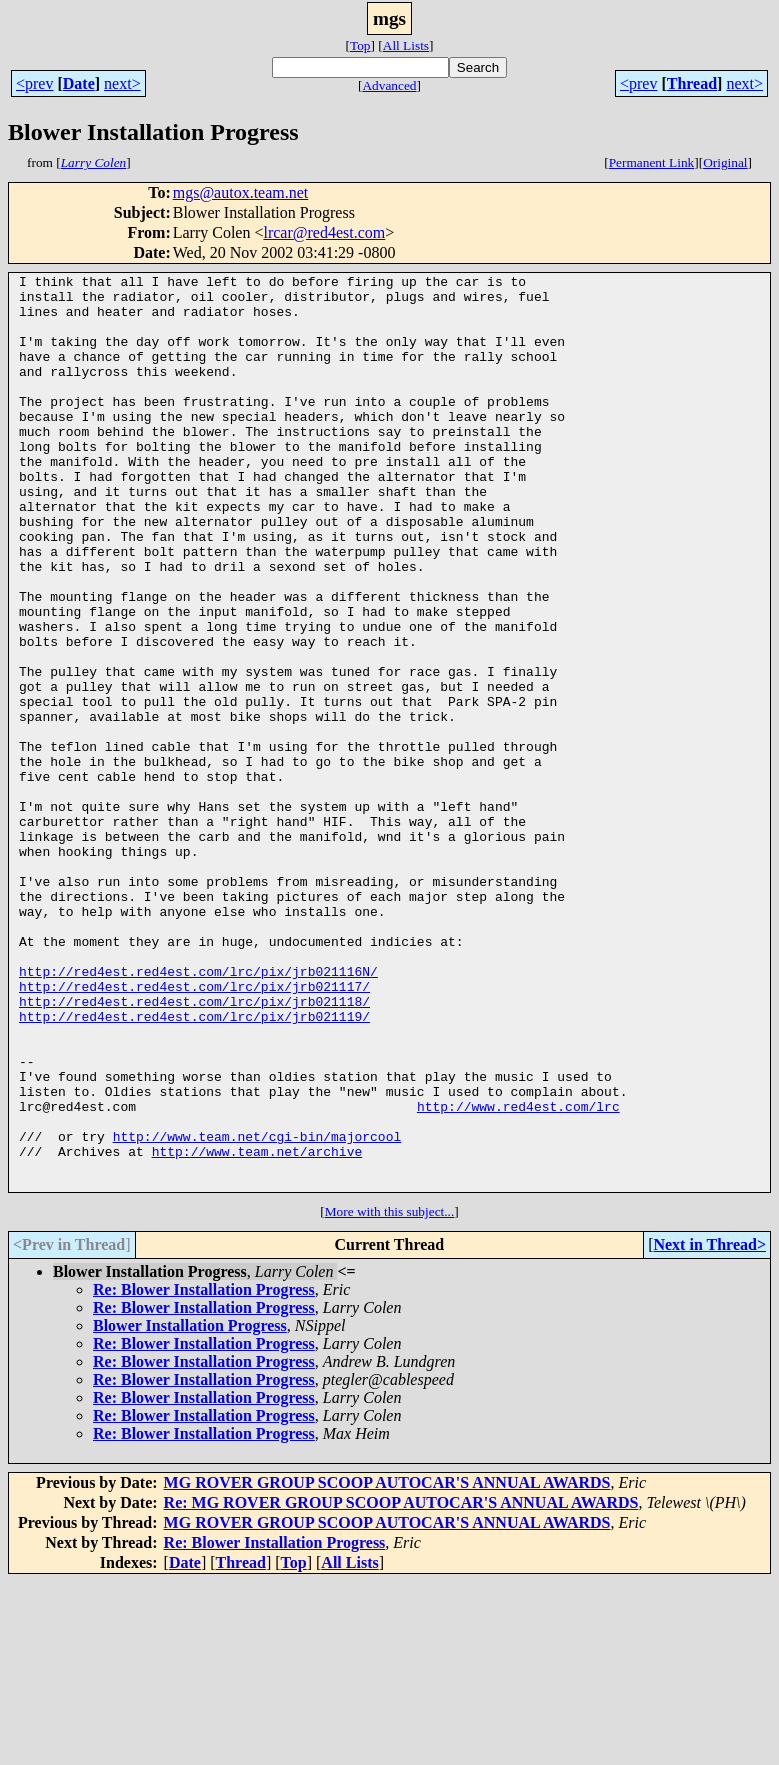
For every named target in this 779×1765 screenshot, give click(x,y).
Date (79, 83)
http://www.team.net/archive (257, 1328)
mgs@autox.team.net (241, 192)
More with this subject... (390, 1394)
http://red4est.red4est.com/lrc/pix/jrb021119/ (194, 1166)
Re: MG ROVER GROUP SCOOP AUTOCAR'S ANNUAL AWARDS (401, 1685)
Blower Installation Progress (190, 1508)
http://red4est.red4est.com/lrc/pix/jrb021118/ (194, 1148)
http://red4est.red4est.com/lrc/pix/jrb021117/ (194, 1130)
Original (725, 162)
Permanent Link (652, 162)
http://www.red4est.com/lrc (518, 1274)
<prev (34, 83)
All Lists (406, 45)
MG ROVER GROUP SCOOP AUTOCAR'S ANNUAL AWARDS (387, 1665)
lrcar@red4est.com (324, 232)
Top (360, 45)
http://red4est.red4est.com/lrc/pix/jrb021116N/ (198, 1112)
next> (122, 83)
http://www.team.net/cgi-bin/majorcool (257, 1310)
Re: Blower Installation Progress (204, 1472)
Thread (692, 83)
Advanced (389, 85)
